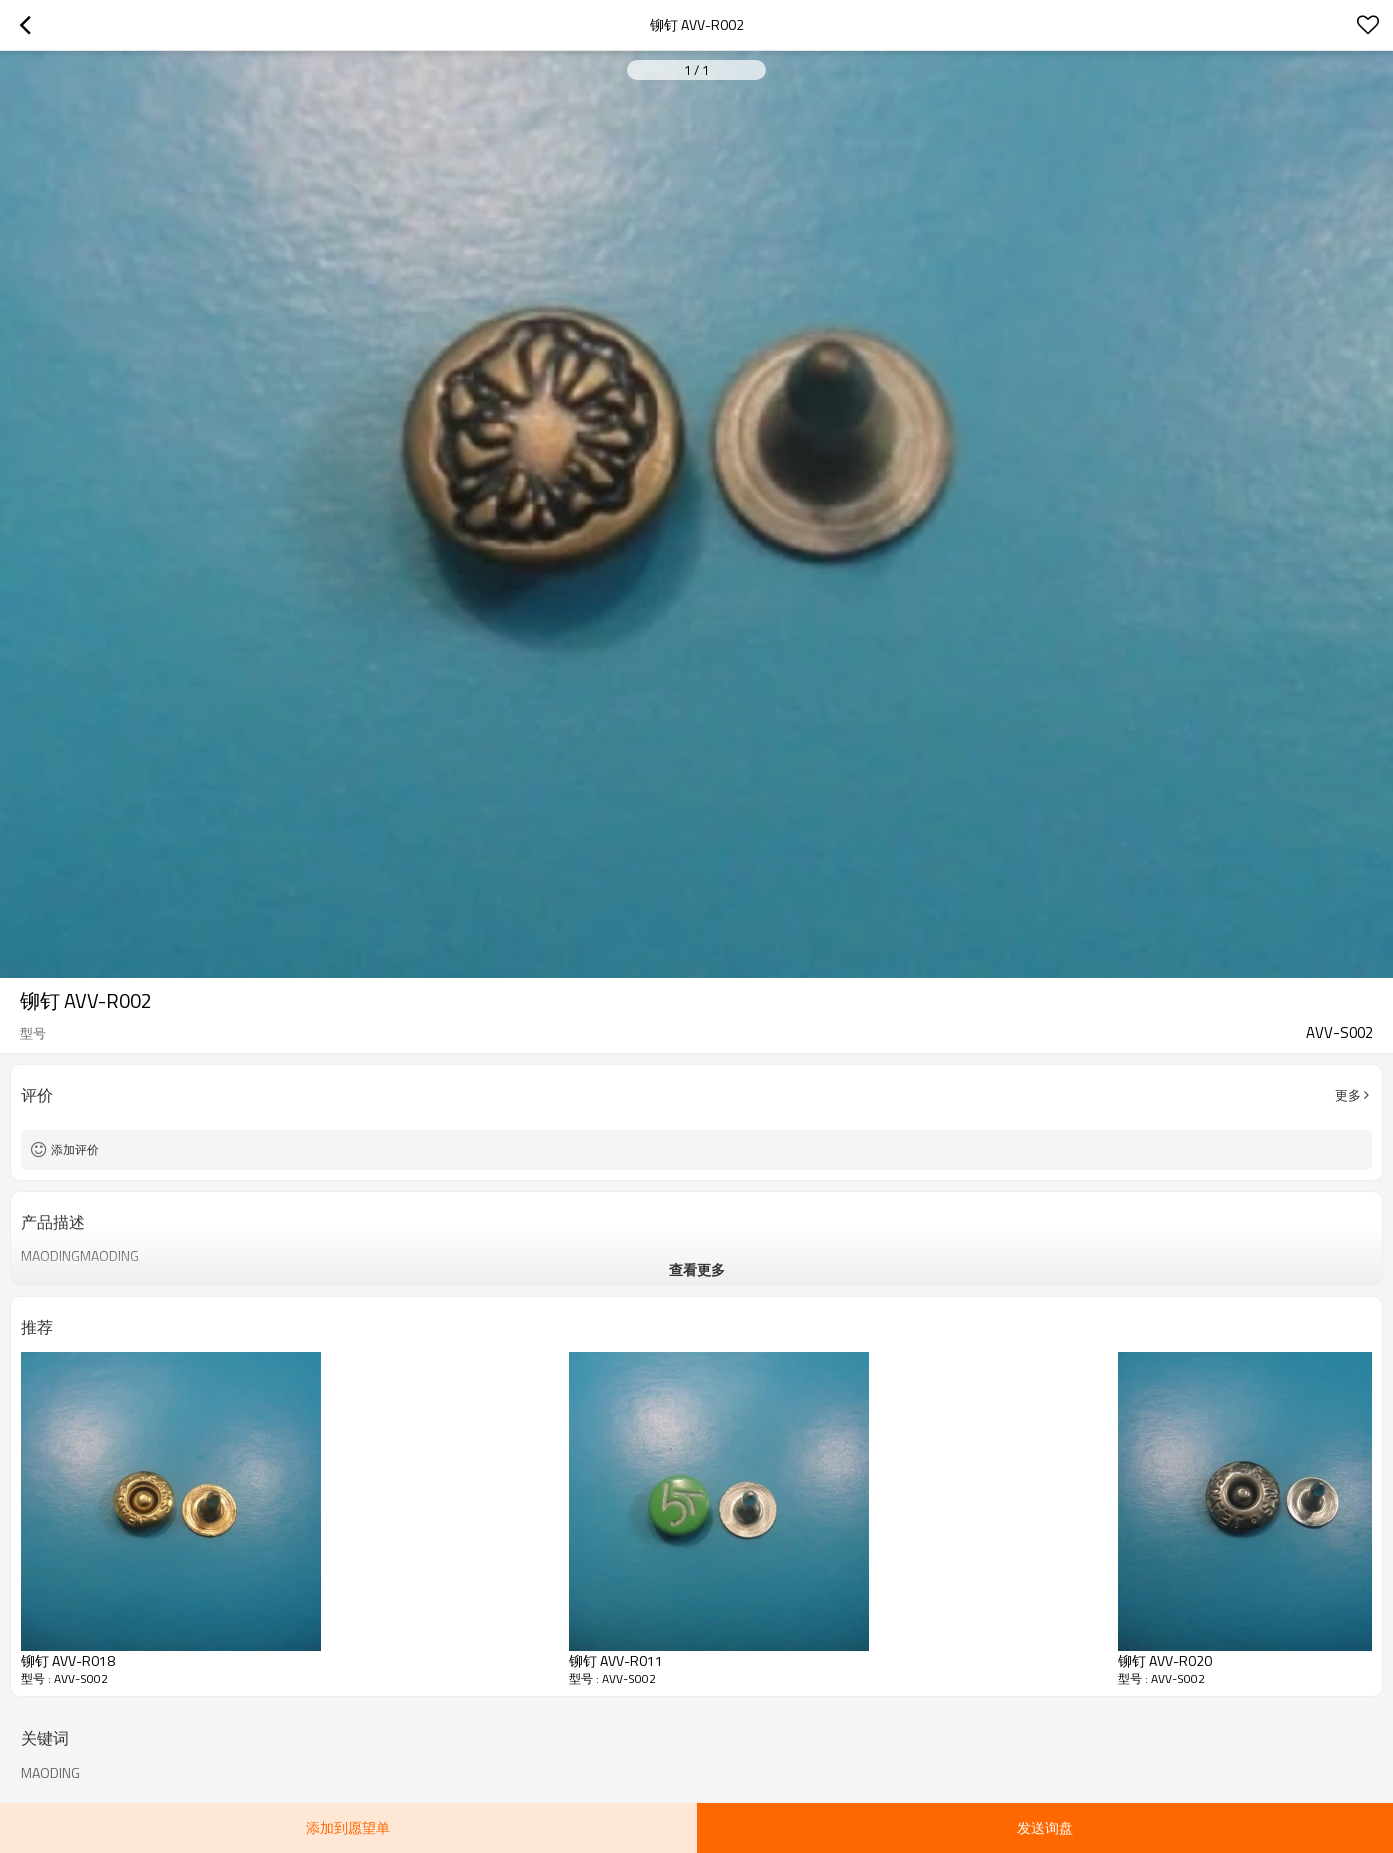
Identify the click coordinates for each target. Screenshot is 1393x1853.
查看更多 (697, 1269)
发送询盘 (1045, 1827)
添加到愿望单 (348, 1827)
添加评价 (75, 1149)
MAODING (50, 1773)
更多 (1348, 1095)
